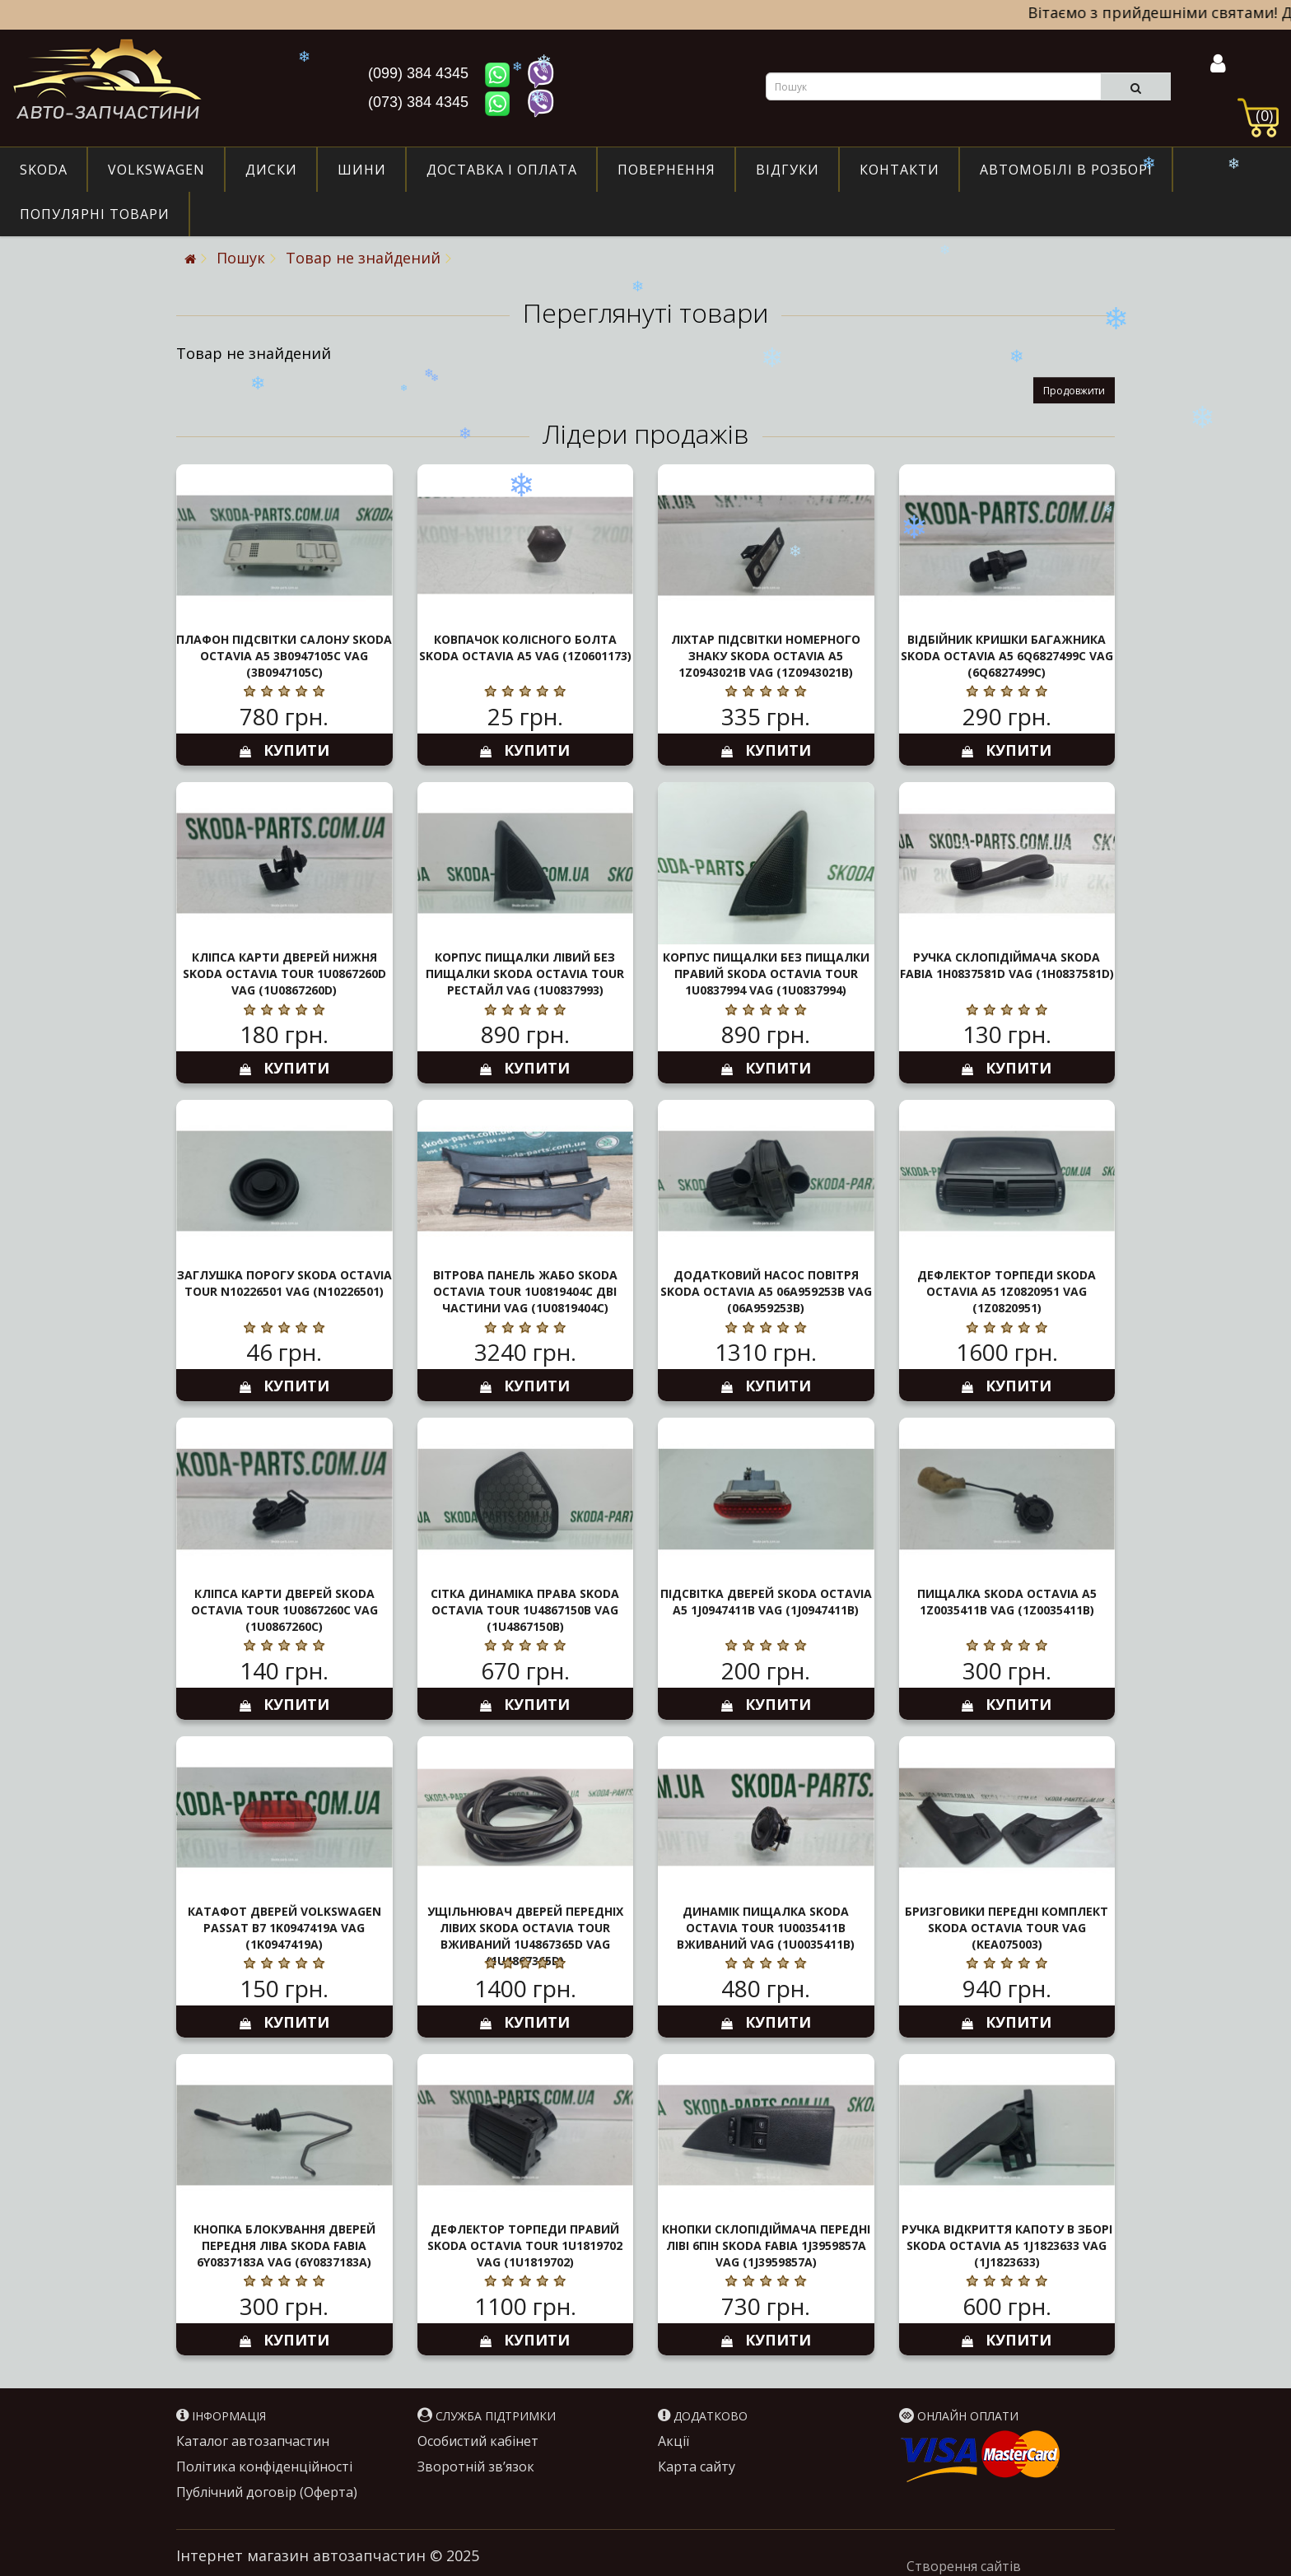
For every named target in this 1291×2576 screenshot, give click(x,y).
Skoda (44, 170)
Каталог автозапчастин (252, 2441)
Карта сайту (696, 2466)
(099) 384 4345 (420, 73)
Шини (362, 170)
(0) (1264, 115)
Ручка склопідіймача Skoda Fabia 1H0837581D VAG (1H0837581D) (1007, 965)
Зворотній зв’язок (475, 2466)
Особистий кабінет (477, 2441)
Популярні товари (95, 214)
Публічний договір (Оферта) (266, 2492)
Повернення (666, 170)
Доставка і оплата (501, 170)
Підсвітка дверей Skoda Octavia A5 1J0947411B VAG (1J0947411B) (766, 1602)
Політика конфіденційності (264, 2466)
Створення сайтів (963, 2566)
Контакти (899, 170)
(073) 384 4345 (420, 102)
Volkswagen (156, 170)
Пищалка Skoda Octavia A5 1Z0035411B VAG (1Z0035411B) (1007, 1602)
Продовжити (1074, 391)
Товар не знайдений (363, 258)
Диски (271, 170)
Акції (673, 2441)
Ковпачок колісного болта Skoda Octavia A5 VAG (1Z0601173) (525, 647)
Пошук (241, 258)
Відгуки (787, 170)
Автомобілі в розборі (1066, 170)
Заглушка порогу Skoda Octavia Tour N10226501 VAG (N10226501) (284, 1283)
